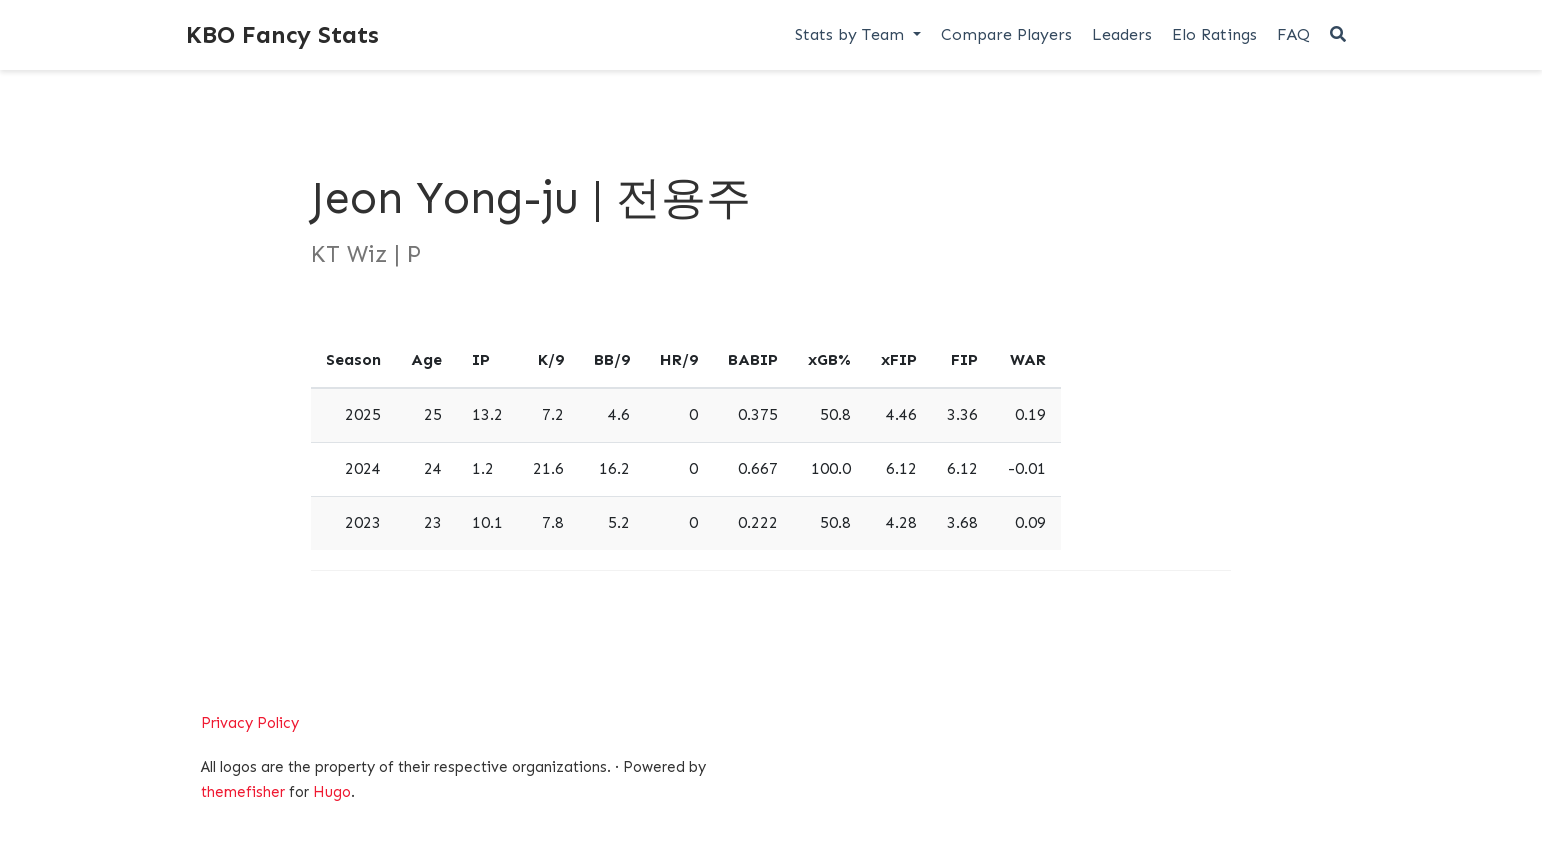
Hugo (332, 792)
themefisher (243, 792)
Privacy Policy (250, 723)
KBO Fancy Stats (282, 34)
